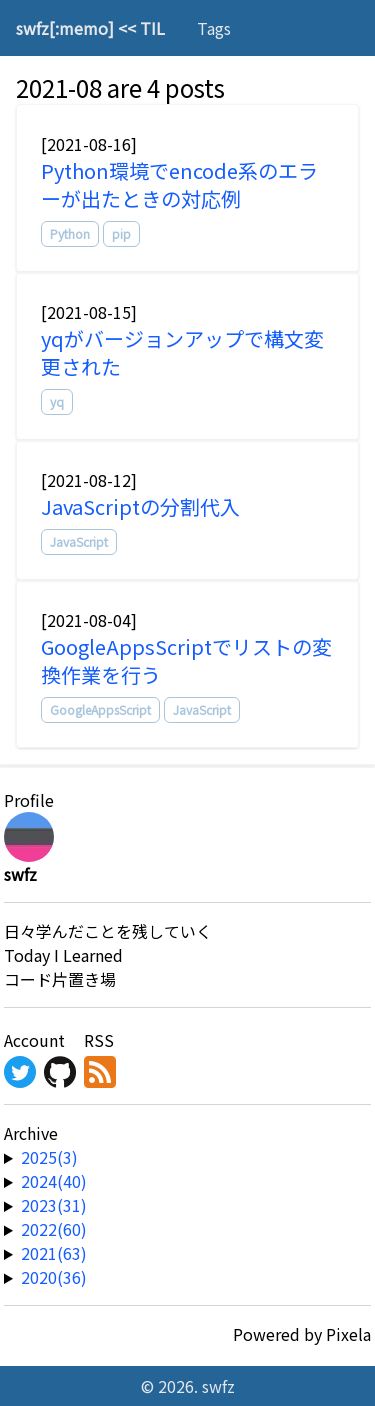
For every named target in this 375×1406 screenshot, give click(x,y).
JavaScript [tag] (79, 541)
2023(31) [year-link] (54, 1205)
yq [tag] (57, 401)
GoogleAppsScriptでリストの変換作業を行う (186, 660)
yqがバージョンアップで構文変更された (182, 352)
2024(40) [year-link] (54, 1181)
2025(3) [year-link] (49, 1157)
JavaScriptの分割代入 (140, 506)
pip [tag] (121, 233)
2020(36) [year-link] (54, 1277)
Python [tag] (70, 233)
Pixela (348, 1334)
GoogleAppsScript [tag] (100, 709)
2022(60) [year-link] (54, 1229)
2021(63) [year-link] (54, 1253)
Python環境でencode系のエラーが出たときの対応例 (179, 184)
